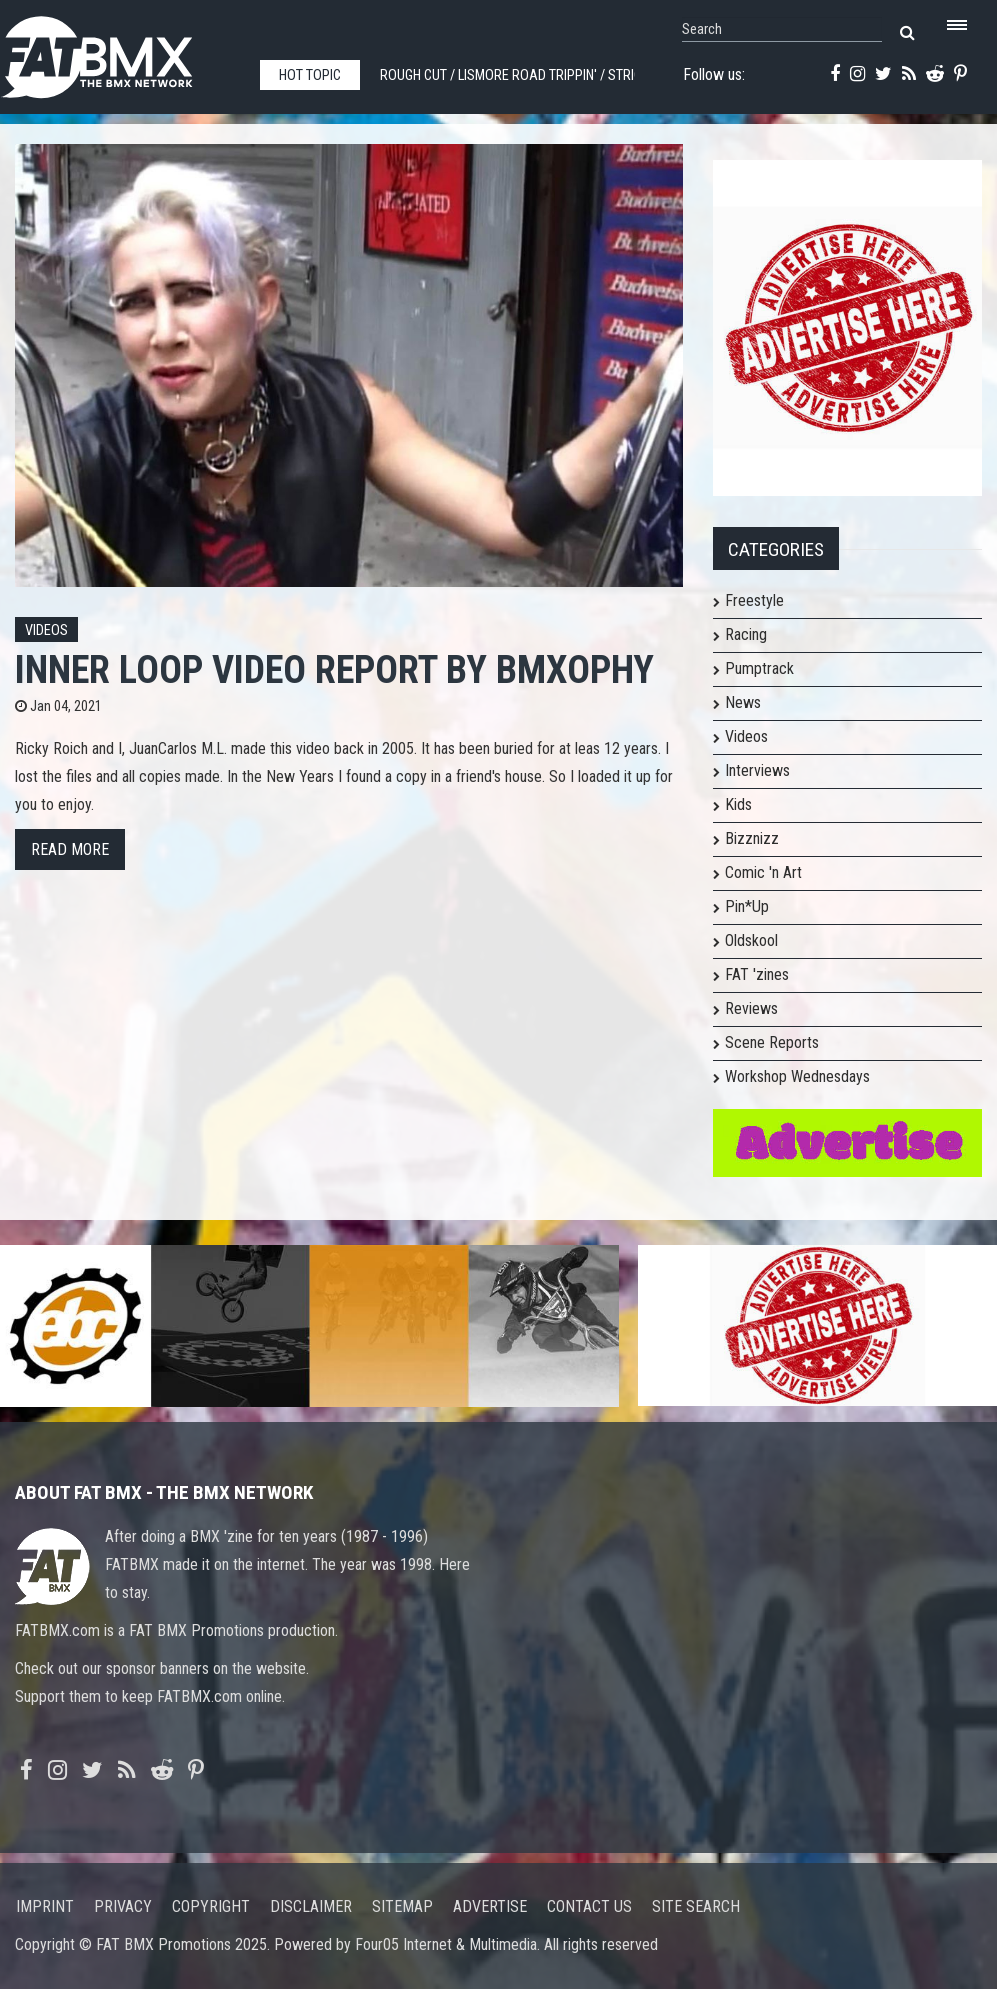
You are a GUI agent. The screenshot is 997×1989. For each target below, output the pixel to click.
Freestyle (754, 600)
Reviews (751, 1008)
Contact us (589, 1906)
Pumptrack (759, 668)
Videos (46, 630)
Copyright (211, 1906)
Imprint (45, 1906)
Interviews (757, 770)
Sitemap (402, 1906)
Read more (70, 849)
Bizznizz (752, 838)
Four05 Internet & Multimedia (446, 1944)
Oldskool (751, 940)
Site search (696, 1906)
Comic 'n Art (763, 872)
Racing (746, 634)
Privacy (123, 1906)
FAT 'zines (757, 974)
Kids (738, 804)
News (743, 702)
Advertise (490, 1906)
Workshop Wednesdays (797, 1076)
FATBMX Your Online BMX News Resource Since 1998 (120, 51)
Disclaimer (311, 1906)
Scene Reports (772, 1042)
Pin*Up (747, 906)
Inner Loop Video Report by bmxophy (334, 669)
